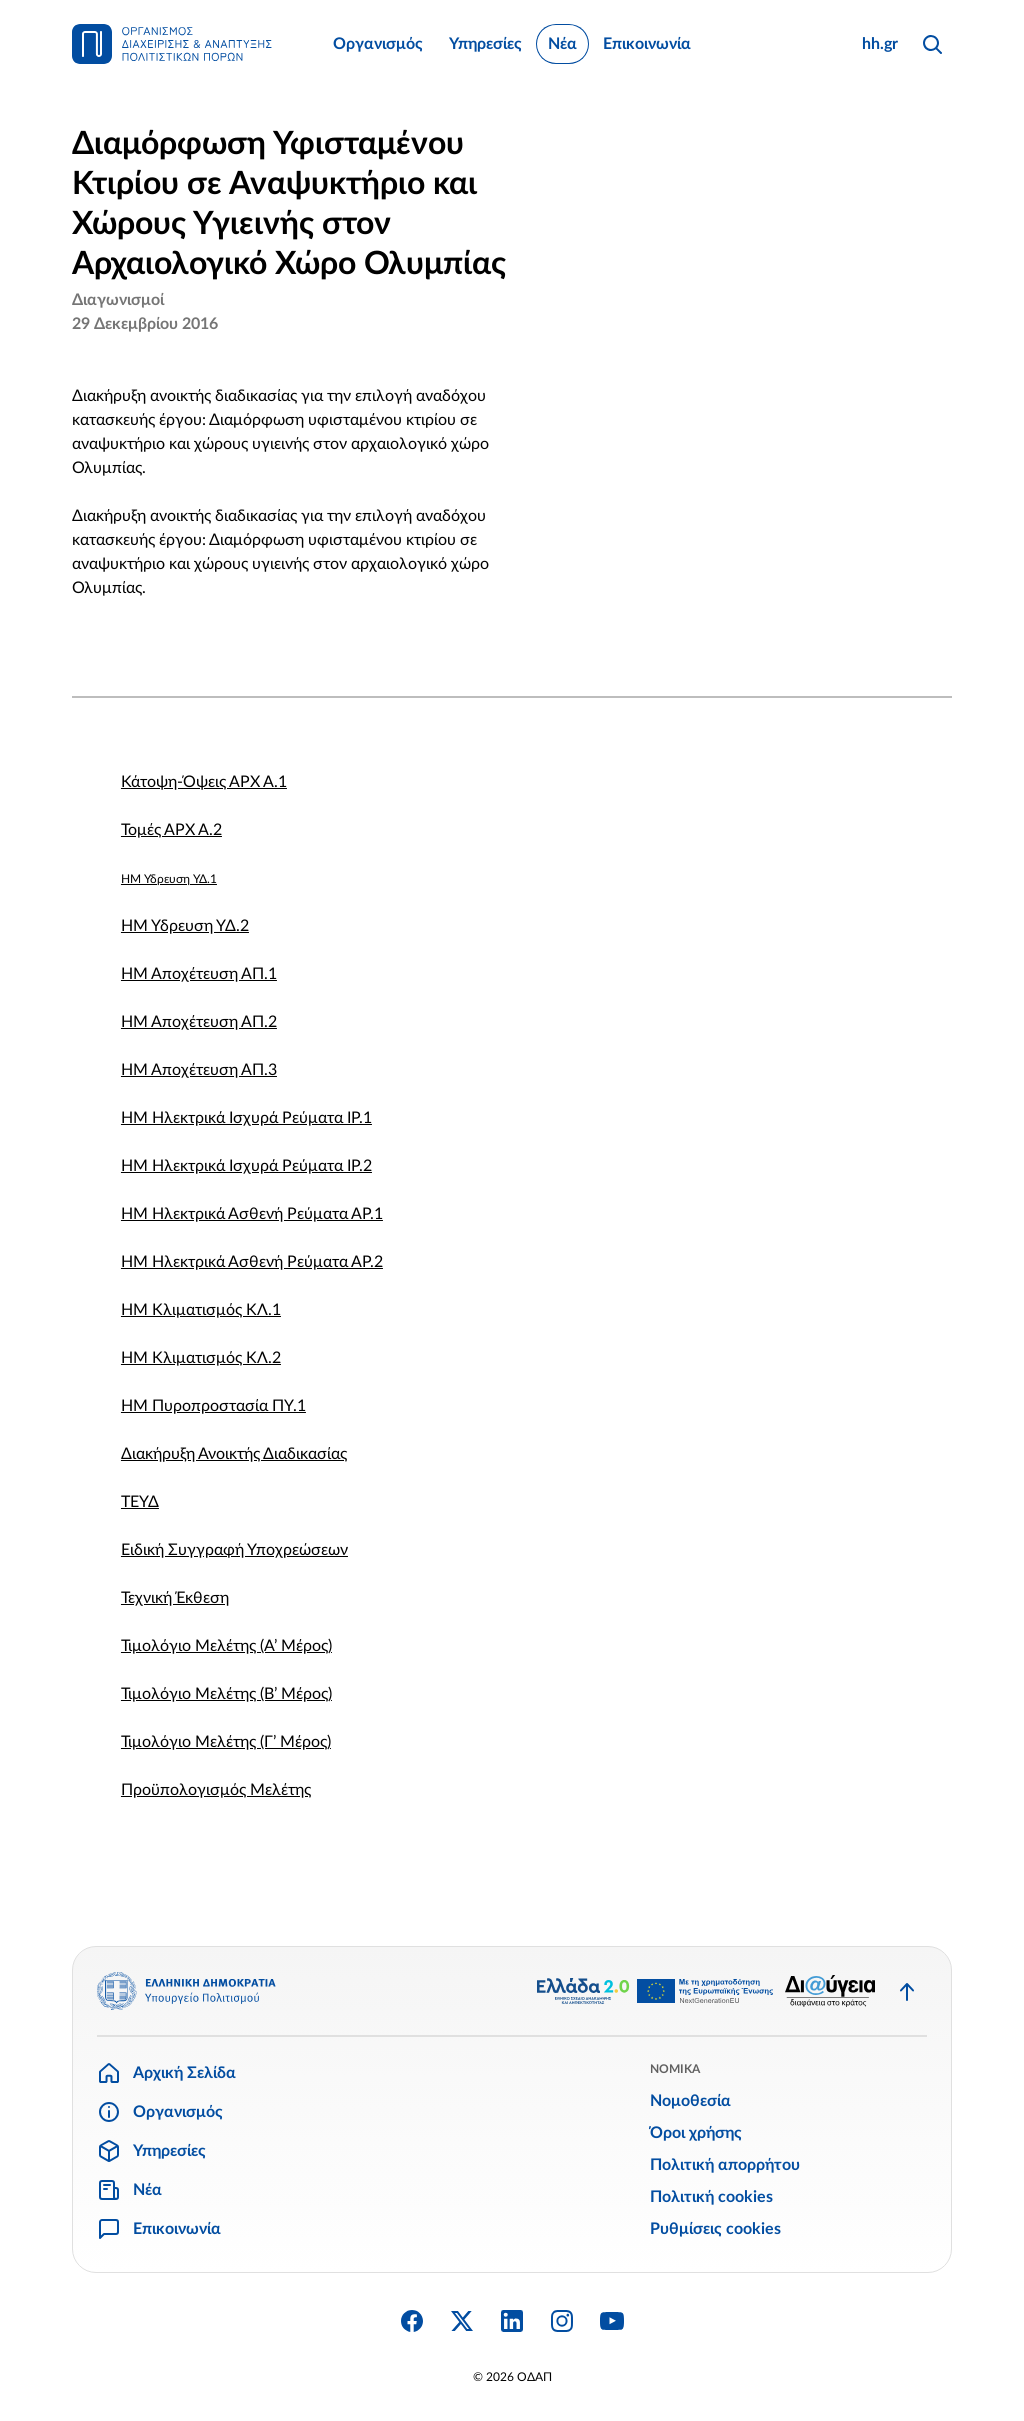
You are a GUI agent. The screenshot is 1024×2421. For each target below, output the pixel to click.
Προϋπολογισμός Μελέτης (216, 1790)
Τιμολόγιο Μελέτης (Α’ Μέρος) (226, 1646)
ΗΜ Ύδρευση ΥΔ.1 (169, 879)
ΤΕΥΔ (140, 1502)
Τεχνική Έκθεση (175, 1598)
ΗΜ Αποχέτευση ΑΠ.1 (199, 974)
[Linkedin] (512, 2321)
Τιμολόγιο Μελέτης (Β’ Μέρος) (226, 1694)
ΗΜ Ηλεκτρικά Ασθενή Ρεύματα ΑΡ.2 (252, 1262)
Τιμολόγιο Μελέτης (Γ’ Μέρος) (226, 1742)
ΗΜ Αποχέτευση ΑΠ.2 (199, 1022)
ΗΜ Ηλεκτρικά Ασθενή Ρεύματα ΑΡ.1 (252, 1214)
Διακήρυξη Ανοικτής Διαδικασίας (234, 1454)
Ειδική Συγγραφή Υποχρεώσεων (234, 1550)
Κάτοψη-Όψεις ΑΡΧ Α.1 (204, 782)
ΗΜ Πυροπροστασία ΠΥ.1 (213, 1406)
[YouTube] (612, 2321)
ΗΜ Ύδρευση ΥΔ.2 (185, 926)
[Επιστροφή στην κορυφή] (907, 1991)
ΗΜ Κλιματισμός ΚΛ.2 (201, 1358)
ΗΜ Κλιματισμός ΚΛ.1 (201, 1310)
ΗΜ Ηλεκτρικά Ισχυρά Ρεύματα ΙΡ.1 (246, 1118)
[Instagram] (562, 2321)
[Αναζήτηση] (932, 44)
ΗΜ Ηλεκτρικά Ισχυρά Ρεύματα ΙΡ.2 (246, 1166)
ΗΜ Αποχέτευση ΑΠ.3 (199, 1070)
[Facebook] (412, 2321)
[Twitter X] (462, 2321)
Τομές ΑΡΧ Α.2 (171, 830)
